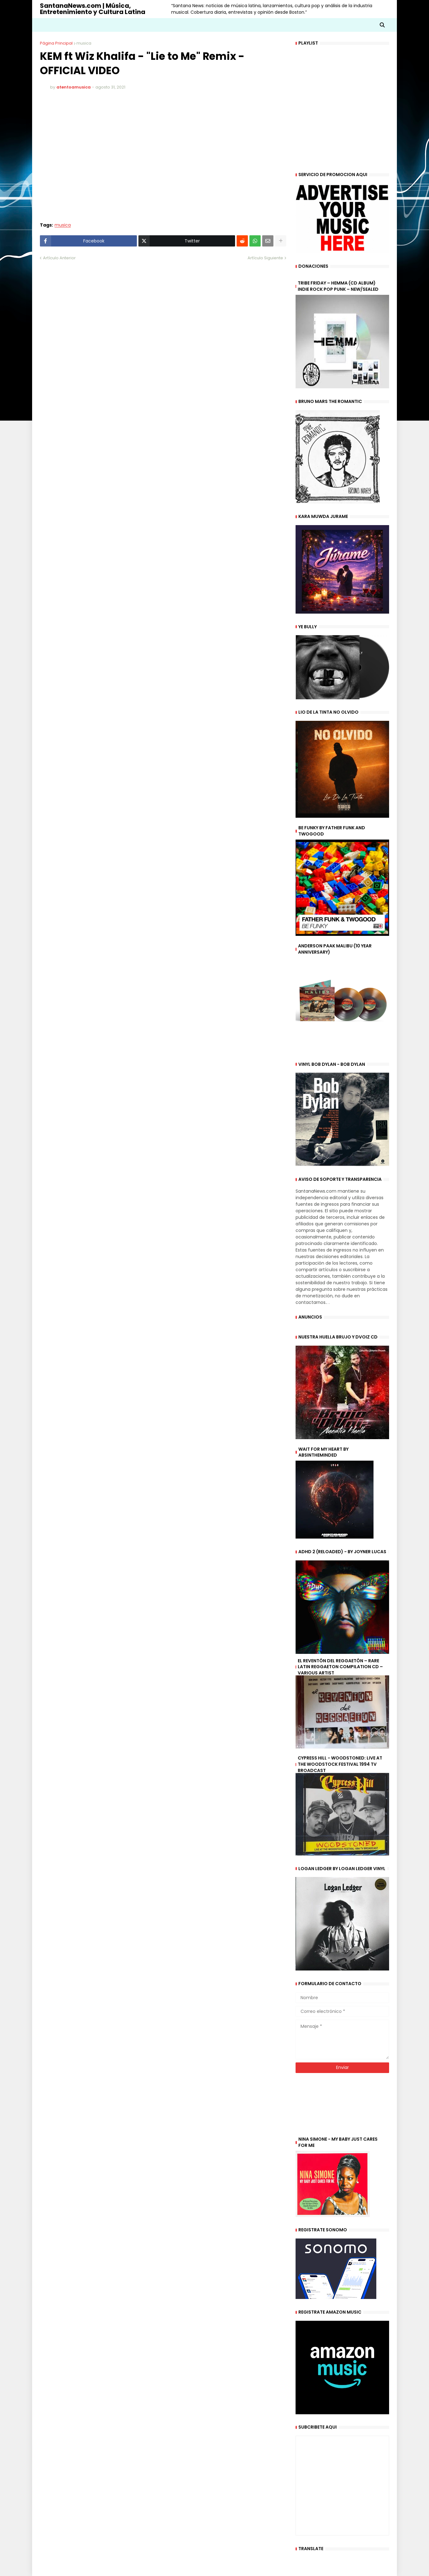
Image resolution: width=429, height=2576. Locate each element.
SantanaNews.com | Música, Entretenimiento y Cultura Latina (92, 8)
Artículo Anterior (59, 258)
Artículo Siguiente (265, 258)
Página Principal (56, 43)
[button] (382, 25)
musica (83, 43)
